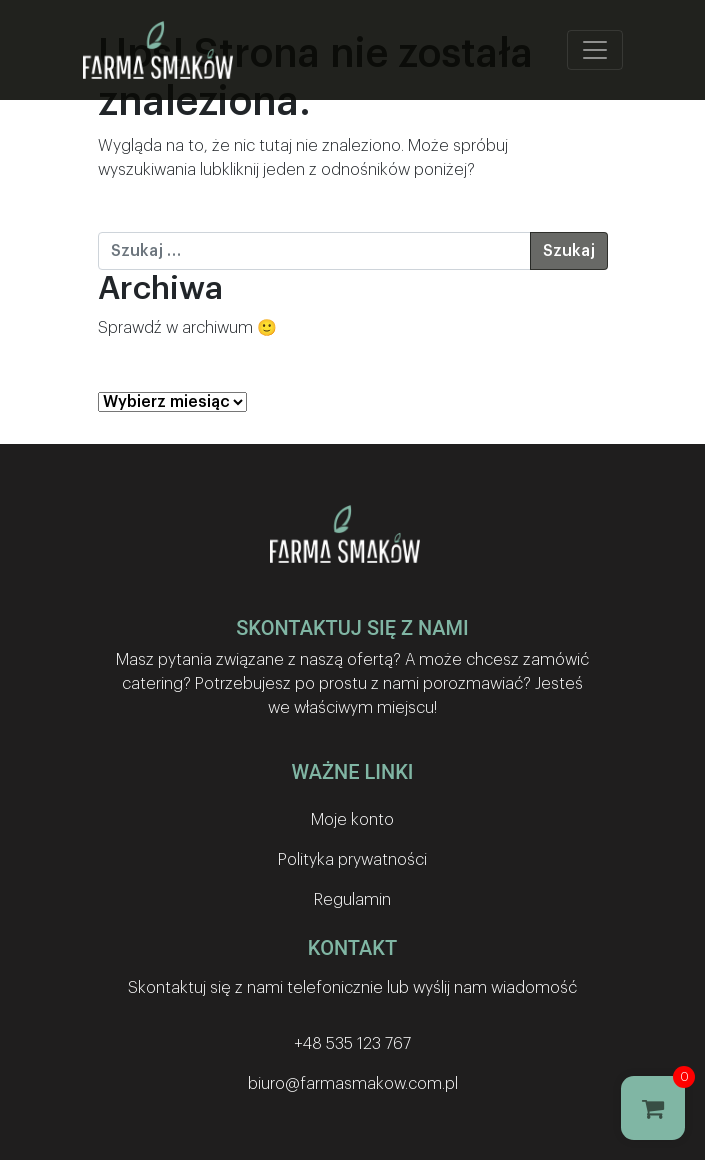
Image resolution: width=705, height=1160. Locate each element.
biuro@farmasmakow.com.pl (353, 1084)
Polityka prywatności (352, 860)
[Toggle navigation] (595, 50)
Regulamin (352, 900)
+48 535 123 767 (352, 1044)
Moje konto (352, 820)
